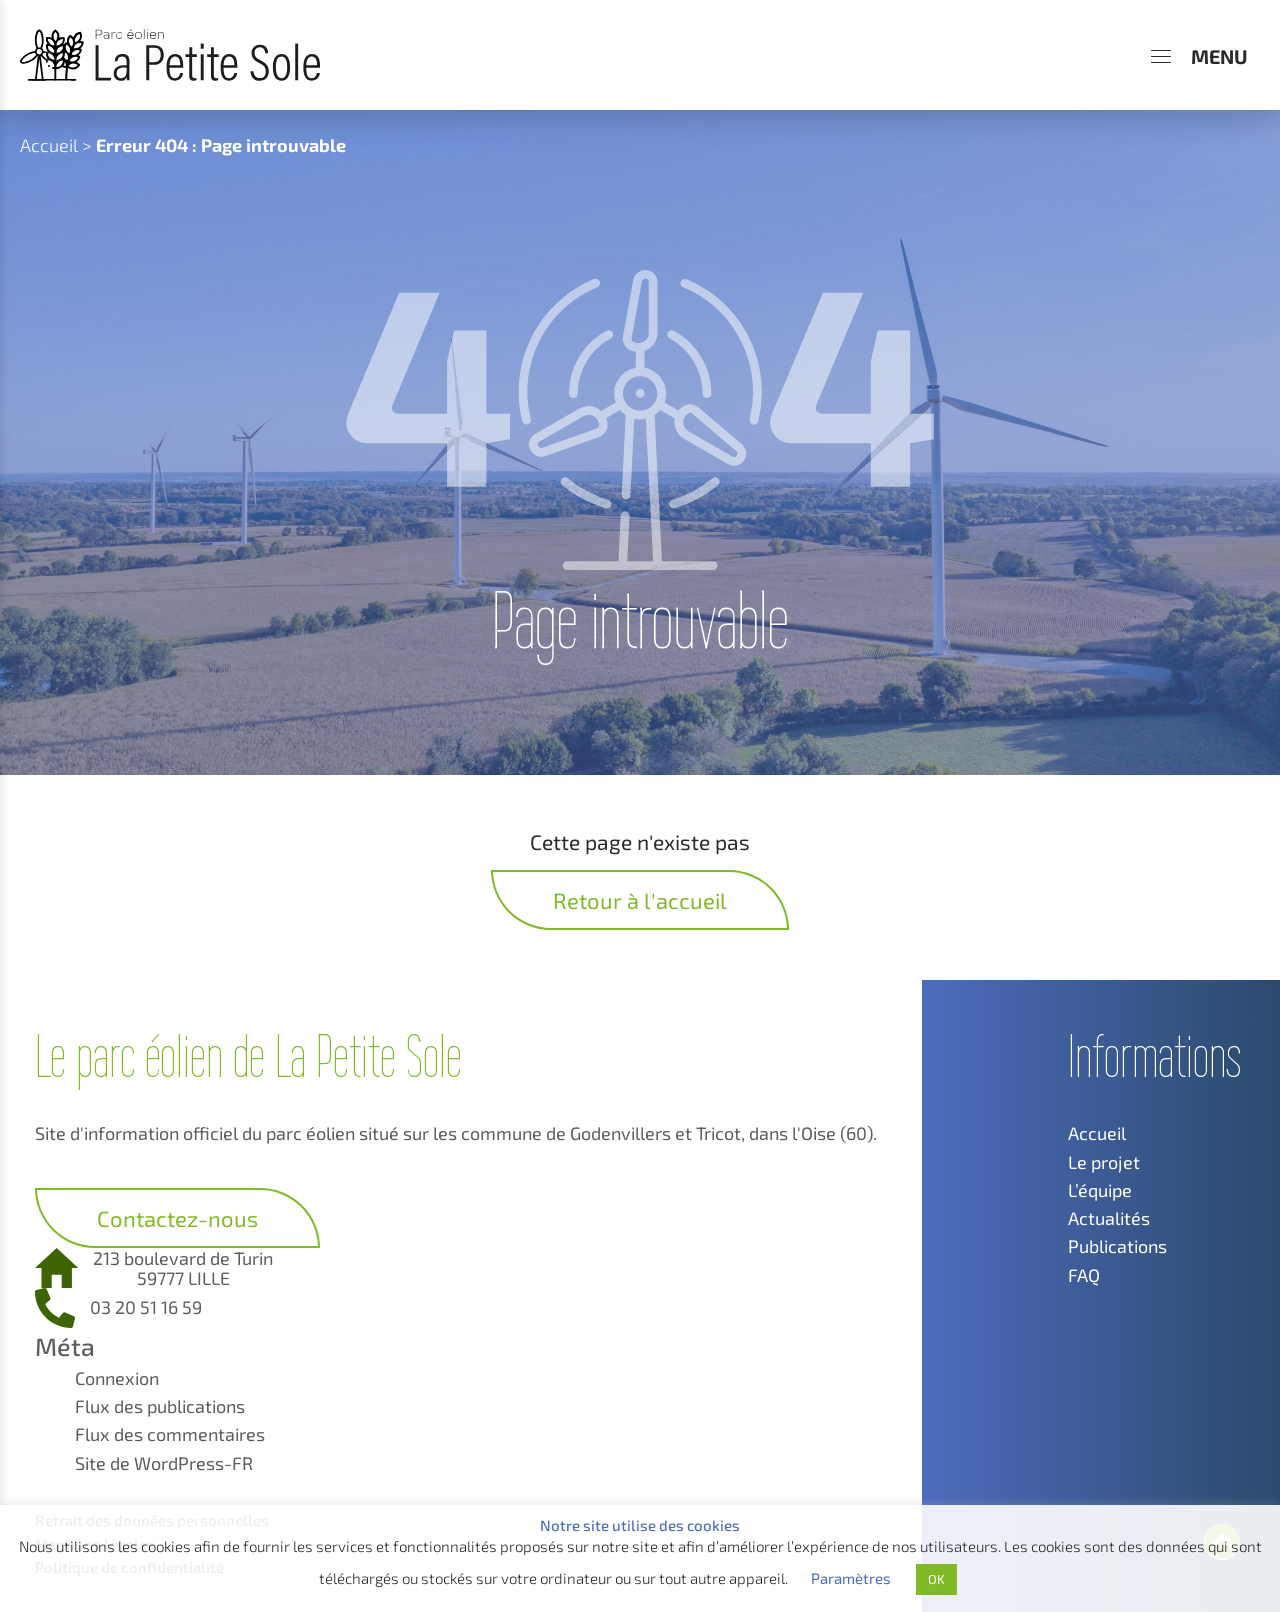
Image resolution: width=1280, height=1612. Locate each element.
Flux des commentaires (170, 1434)
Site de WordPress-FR (164, 1463)
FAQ (1084, 1275)
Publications (1117, 1246)
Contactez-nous (177, 1218)
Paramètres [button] (851, 1578)
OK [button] (936, 1579)
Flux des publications (160, 1406)
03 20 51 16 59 (146, 1307)
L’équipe (1100, 1190)
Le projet (1104, 1162)
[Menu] (1199, 56)
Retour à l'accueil (640, 900)
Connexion (117, 1378)
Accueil (49, 145)
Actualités (1109, 1218)
